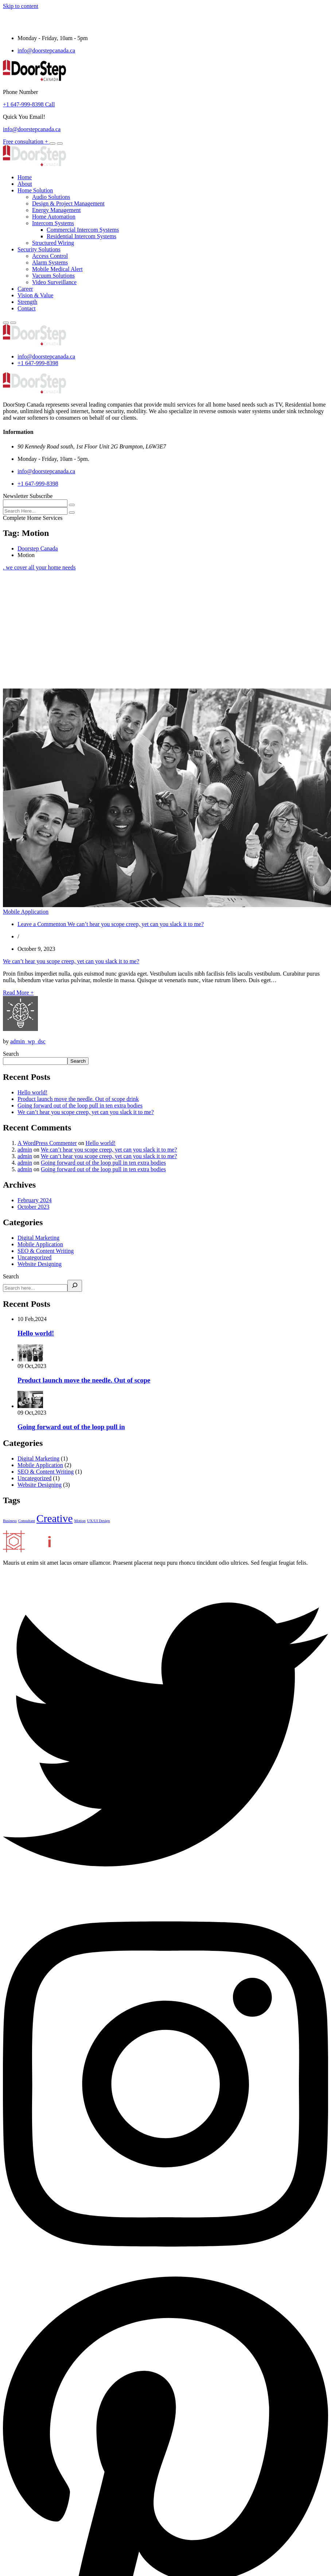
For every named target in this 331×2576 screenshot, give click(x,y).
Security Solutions (39, 249)
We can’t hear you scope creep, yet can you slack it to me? (71, 961)
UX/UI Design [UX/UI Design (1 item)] (98, 1521)
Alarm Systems (50, 262)
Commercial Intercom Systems (83, 230)
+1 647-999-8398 (37, 363)
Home (24, 177)
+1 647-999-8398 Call (29, 104)
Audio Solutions (51, 197)
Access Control (50, 256)
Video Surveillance (54, 282)
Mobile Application (40, 1244)
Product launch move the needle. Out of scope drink (78, 1099)
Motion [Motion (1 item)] (79, 1521)
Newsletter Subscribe (27, 496)
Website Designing (39, 1264)
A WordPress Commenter (47, 1143)
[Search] (74, 1286)
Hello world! (32, 1092)
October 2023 (33, 1207)
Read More (18, 992)
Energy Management (56, 210)
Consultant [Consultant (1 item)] (26, 1521)
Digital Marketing (38, 1238)
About (24, 184)
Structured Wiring (53, 243)
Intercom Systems (53, 223)
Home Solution (35, 190)
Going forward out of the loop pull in (71, 1427)
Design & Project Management (68, 203)
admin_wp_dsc (28, 1041)
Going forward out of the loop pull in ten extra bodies (80, 1105)
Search (11, 1054)
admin (24, 1149)
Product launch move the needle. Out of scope (83, 1380)
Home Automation (53, 216)
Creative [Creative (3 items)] (54, 1518)
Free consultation (26, 141)
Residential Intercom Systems (81, 236)
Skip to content (20, 6)
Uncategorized (34, 1257)
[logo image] (34, 344)
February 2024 (34, 1200)
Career (25, 289)
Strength (27, 302)
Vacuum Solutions (53, 276)
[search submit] (72, 512)
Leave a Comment (110, 924)
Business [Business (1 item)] (10, 1521)
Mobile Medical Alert (57, 269)
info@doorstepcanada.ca (46, 50)
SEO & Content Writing (45, 1251)
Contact (26, 308)
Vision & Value (35, 295)
